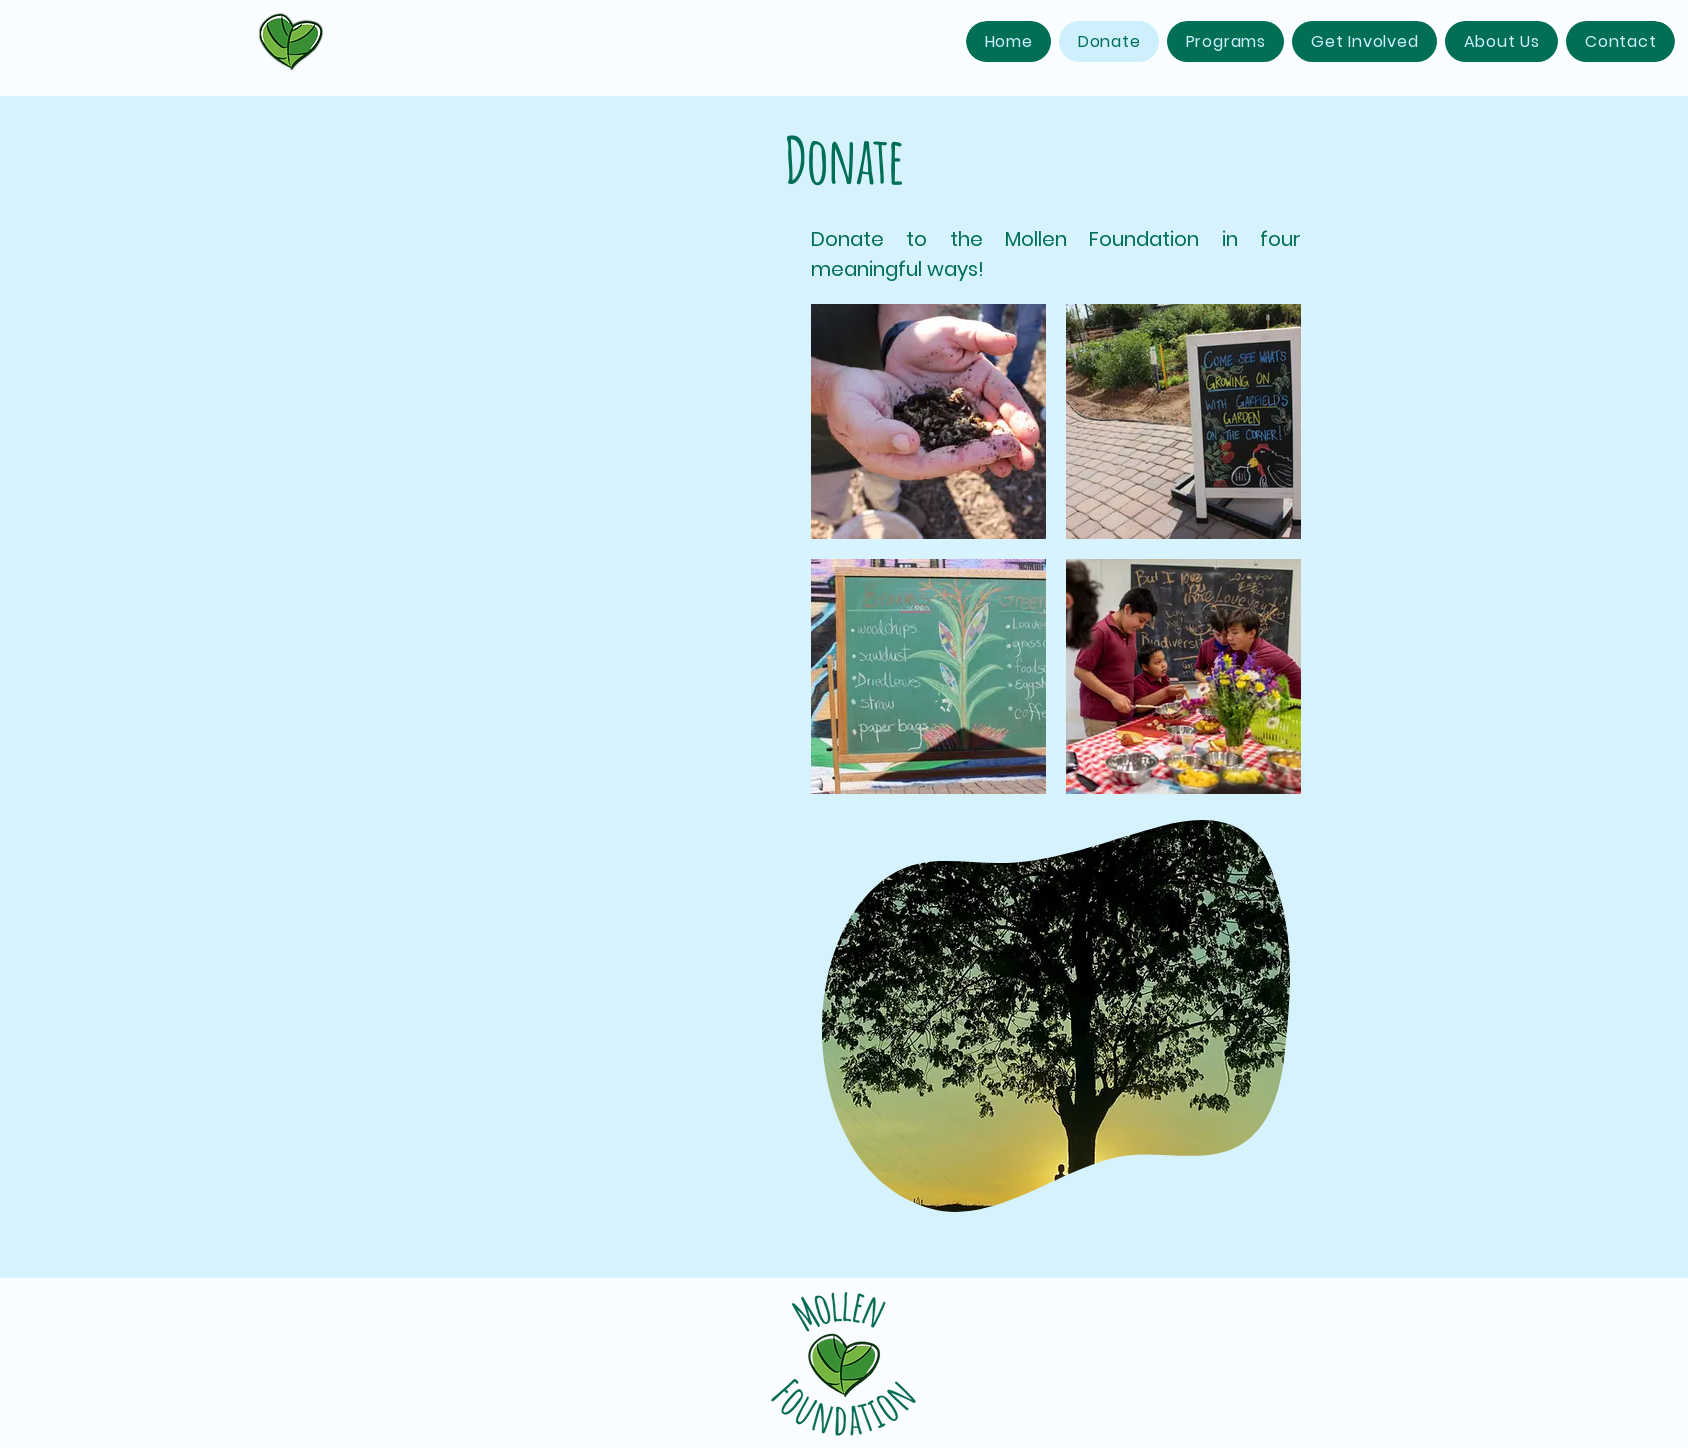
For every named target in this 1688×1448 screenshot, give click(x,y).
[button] (1225, 41)
